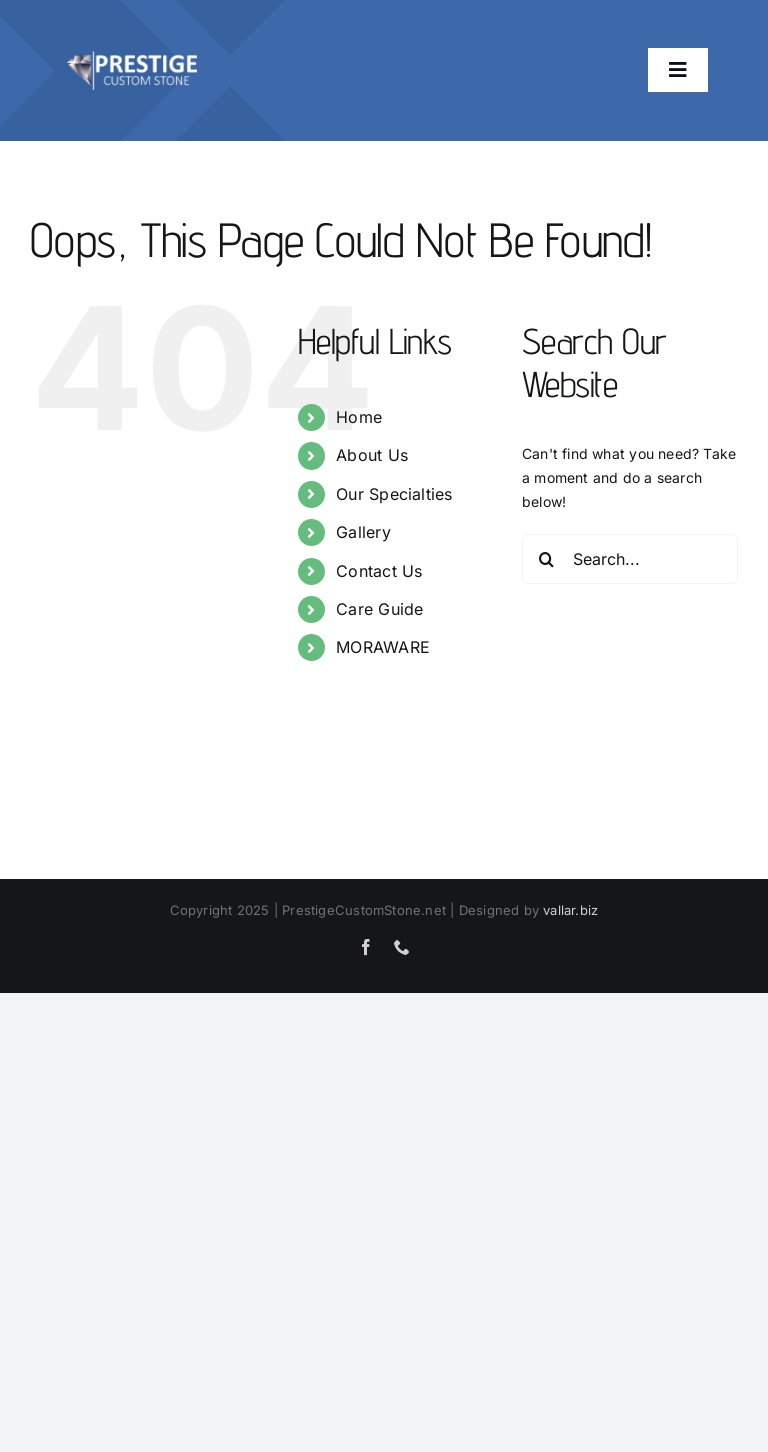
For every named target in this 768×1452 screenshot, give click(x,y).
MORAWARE (383, 647)
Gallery (363, 532)
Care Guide (379, 609)
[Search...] (630, 559)
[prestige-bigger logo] (131, 36)
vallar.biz (570, 910)
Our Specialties (394, 494)
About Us (372, 455)
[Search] (547, 559)
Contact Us (379, 571)
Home (359, 417)
